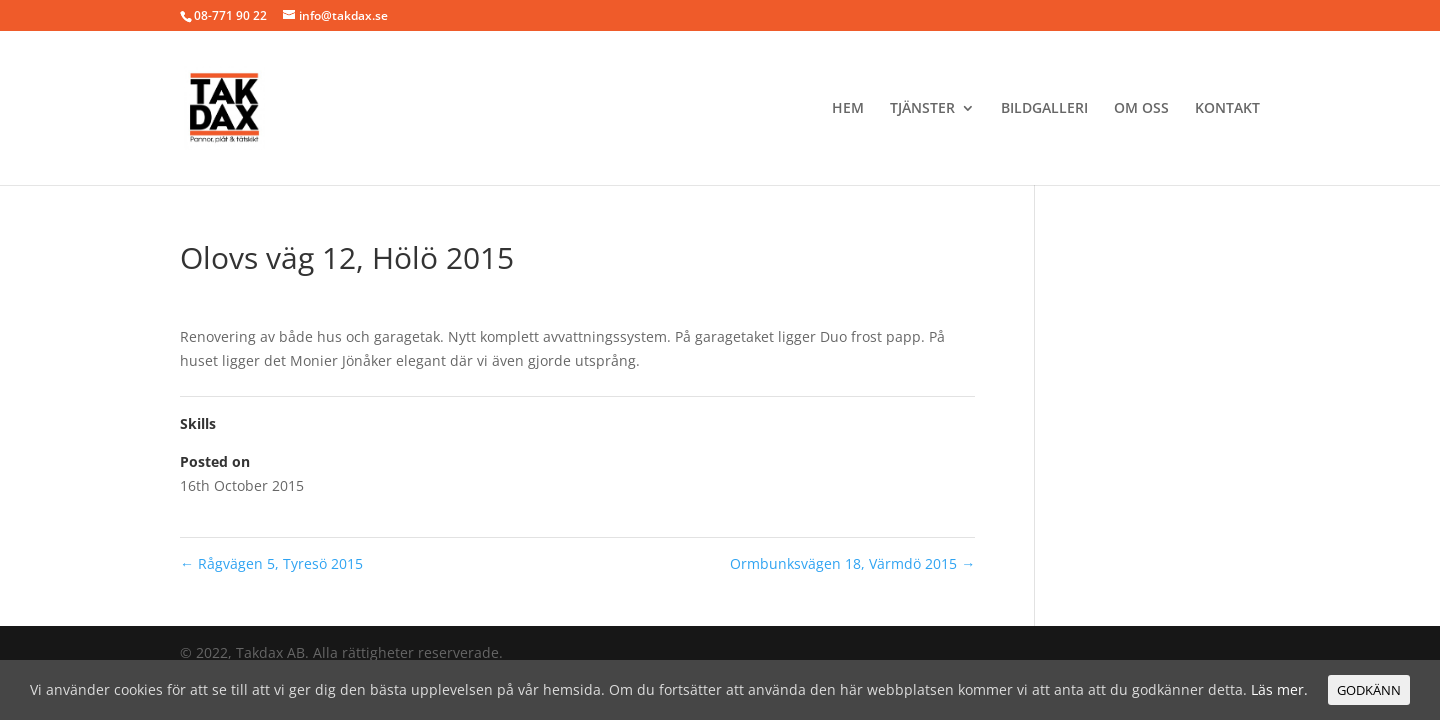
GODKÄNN (1369, 690)
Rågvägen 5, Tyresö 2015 (271, 563)
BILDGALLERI (1044, 109)
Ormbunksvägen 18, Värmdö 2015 (852, 563)
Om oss (1141, 109)
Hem (848, 109)
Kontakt (1227, 109)
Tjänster (922, 109)
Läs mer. (1279, 689)
